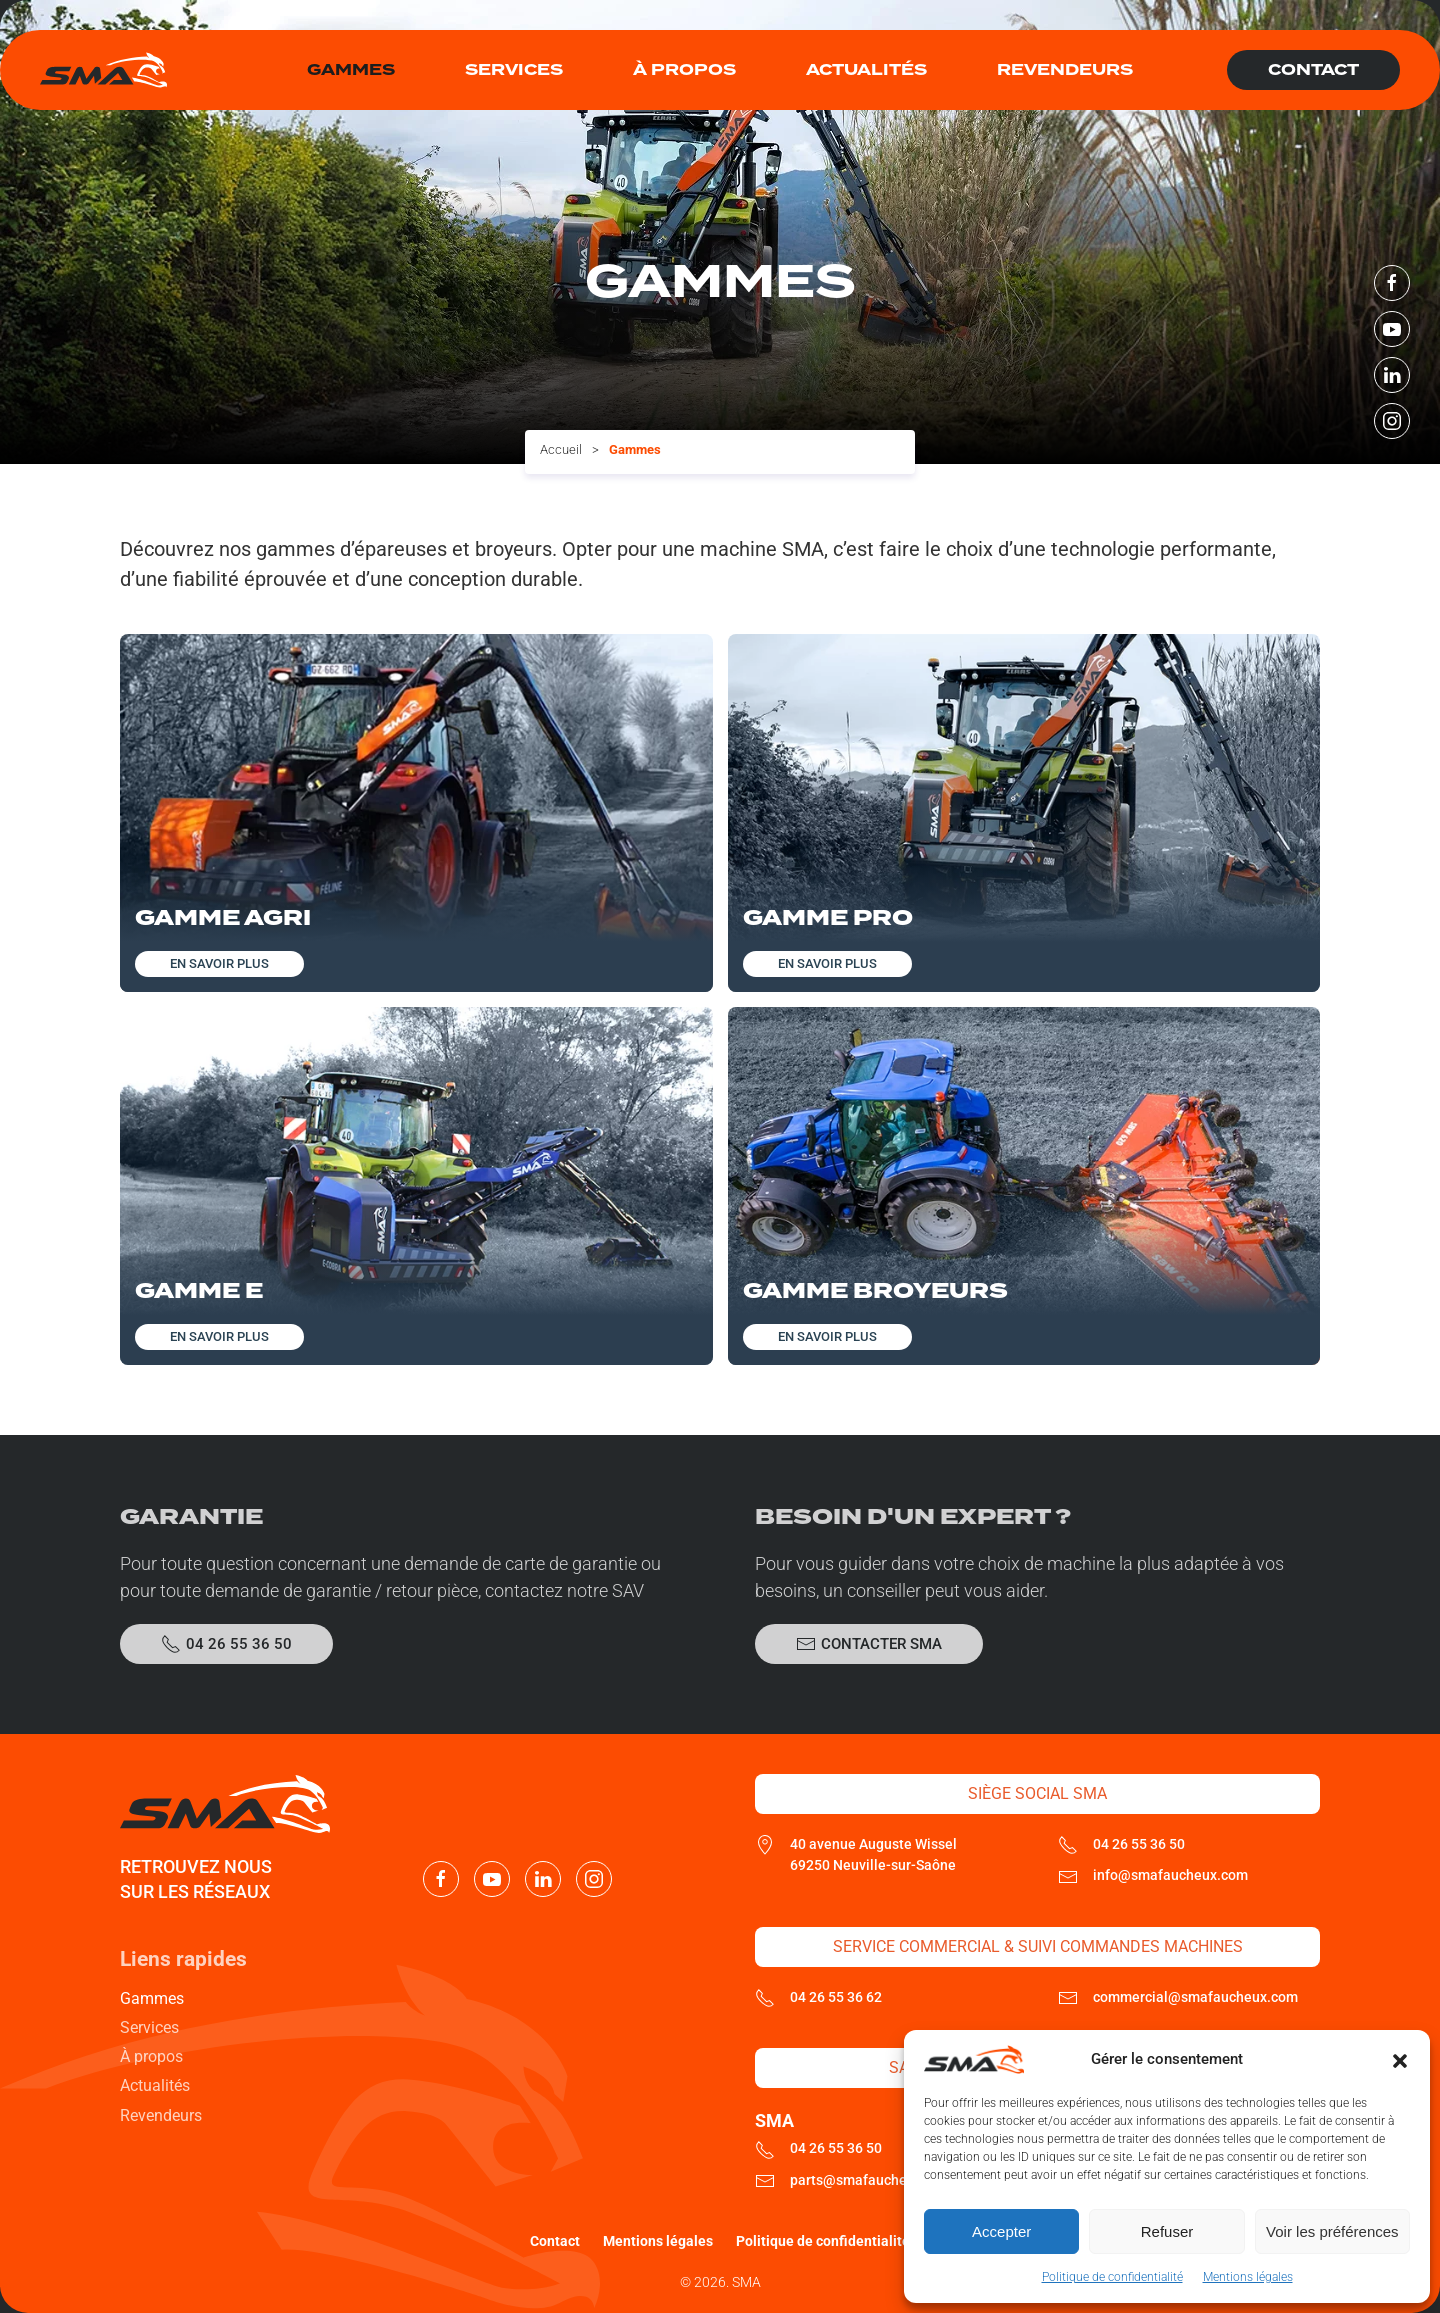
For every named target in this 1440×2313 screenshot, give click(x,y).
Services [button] (514, 70)
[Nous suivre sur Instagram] (1392, 421)
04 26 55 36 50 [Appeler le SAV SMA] (226, 1644)
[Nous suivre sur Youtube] (1392, 329)
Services (149, 2027)
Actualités (866, 70)
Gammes (152, 1998)
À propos (684, 70)
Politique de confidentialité (1112, 2277)
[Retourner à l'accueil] (103, 70)
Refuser (1167, 2231)
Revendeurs (1065, 70)
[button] (1400, 2060)
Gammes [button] (351, 70)
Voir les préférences (1332, 2231)
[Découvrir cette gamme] (416, 813)
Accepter (1001, 2231)
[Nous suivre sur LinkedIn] (1392, 375)
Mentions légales (1248, 2277)
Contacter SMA (869, 1644)
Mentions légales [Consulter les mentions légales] (658, 2241)
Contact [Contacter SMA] (1313, 70)
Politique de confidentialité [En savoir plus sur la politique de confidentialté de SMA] (823, 2241)
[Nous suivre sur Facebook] (1392, 283)
